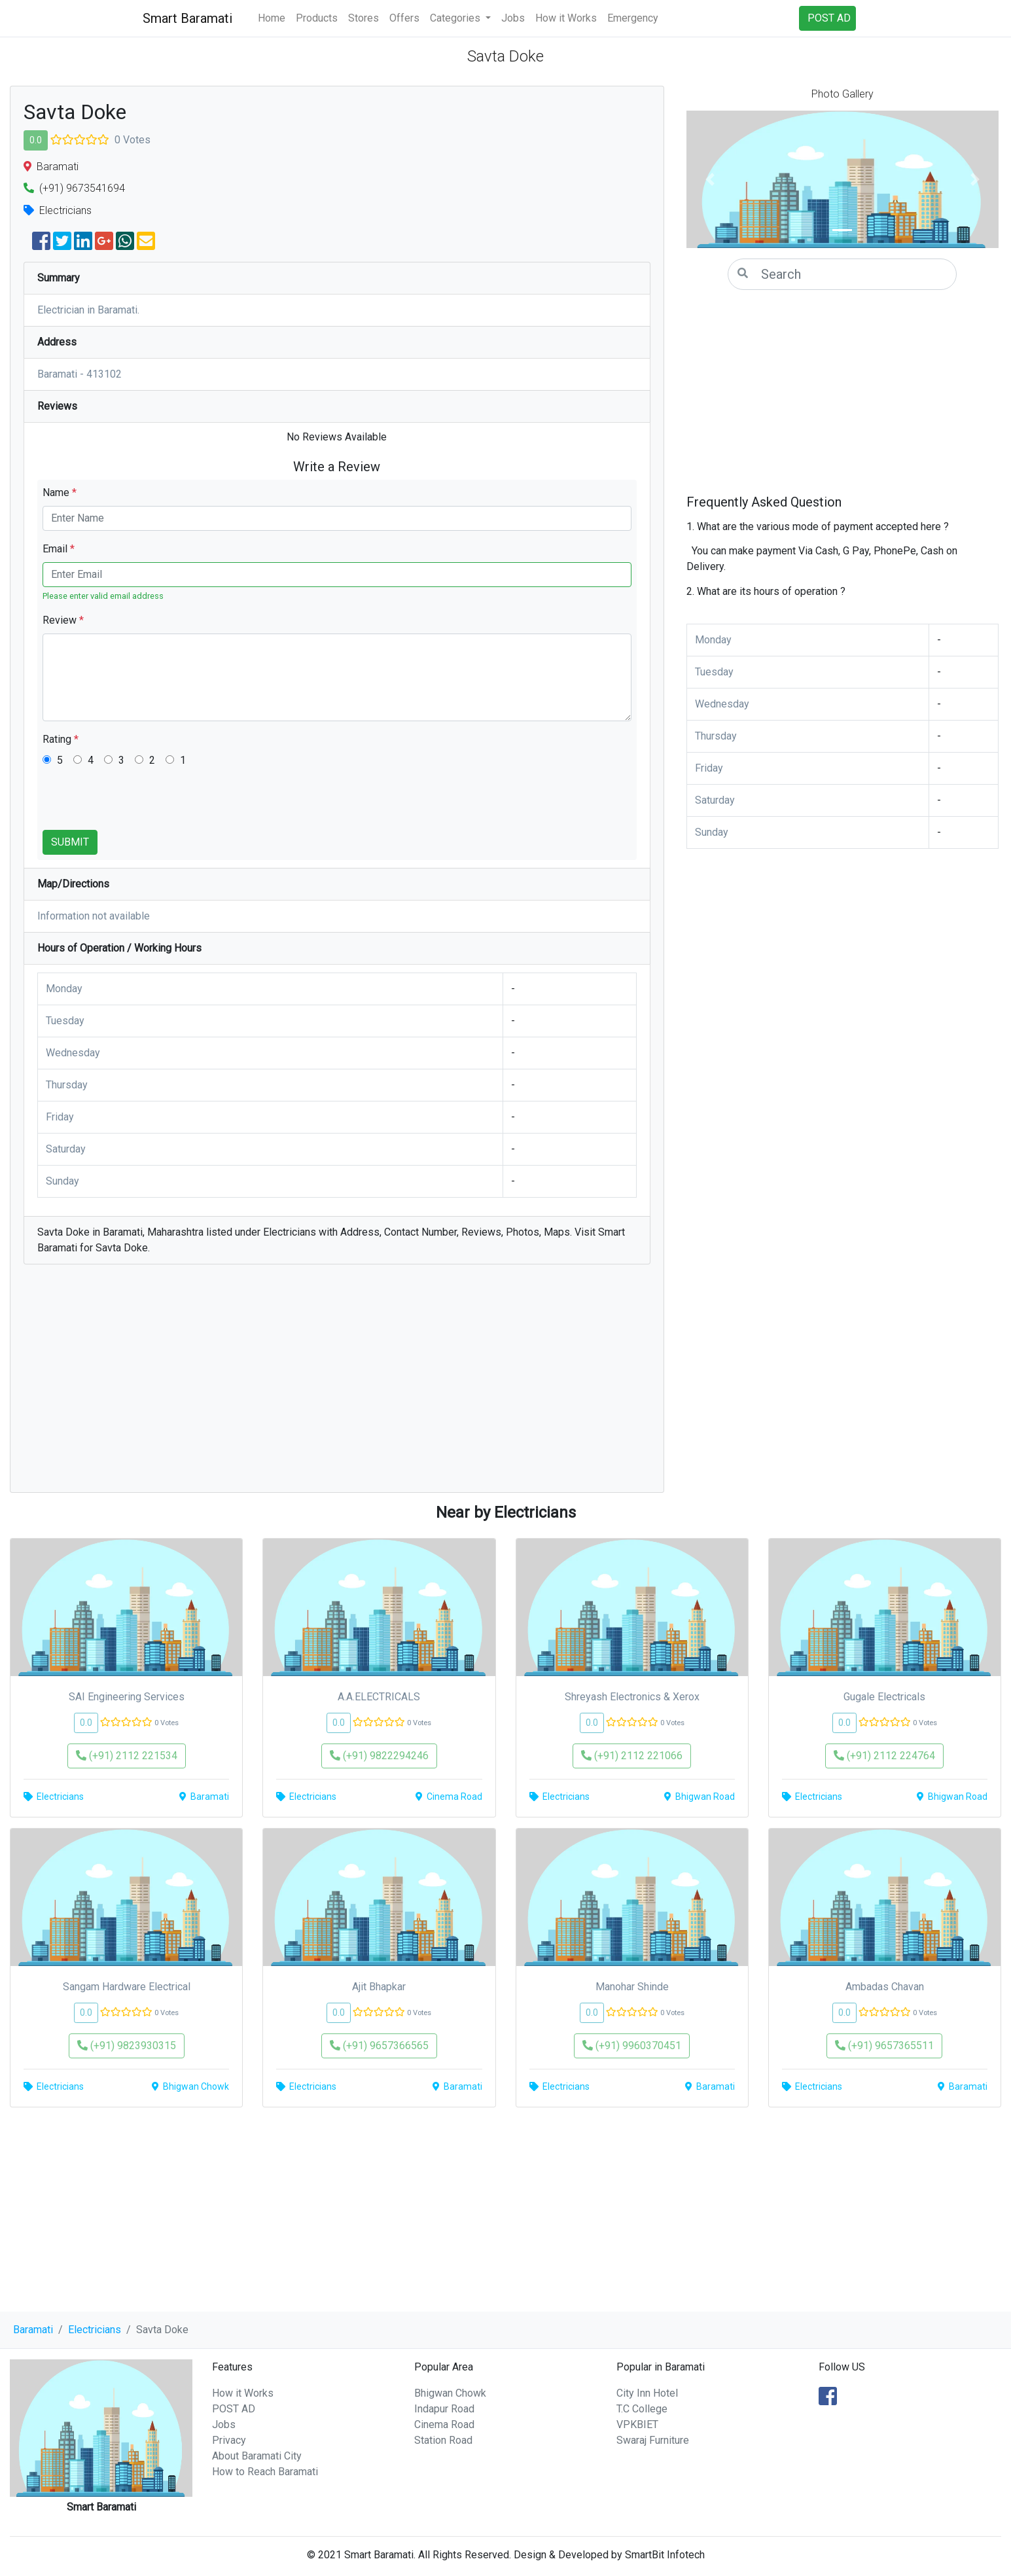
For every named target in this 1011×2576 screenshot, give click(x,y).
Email (59, 549)
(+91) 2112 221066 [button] (632, 1755)
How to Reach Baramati (265, 2471)
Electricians (94, 2329)
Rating (61, 739)
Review (63, 620)
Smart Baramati (187, 18)
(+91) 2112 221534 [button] (126, 1755)
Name (60, 492)
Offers (404, 18)
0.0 (35, 140)
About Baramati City (257, 2456)
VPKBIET (637, 2424)
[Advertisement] (337, 1384)
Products (317, 18)
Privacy (229, 2440)
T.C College (641, 2409)
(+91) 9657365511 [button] (884, 2045)
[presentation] (142, 804)
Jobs (513, 18)
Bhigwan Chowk (450, 2393)
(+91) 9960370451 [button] (631, 2045)
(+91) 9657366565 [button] (379, 2045)
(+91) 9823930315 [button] (126, 2045)
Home (271, 18)
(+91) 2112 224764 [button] (884, 1755)
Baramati (33, 2329)
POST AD (233, 2409)
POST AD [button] (829, 18)
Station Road (443, 2440)
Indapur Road (444, 2409)
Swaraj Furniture (652, 2440)
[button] (710, 179)
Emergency (632, 18)
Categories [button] (456, 18)
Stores (363, 18)
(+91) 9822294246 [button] (379, 1755)
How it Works (566, 18)
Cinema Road (444, 2424)
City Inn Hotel (647, 2393)
